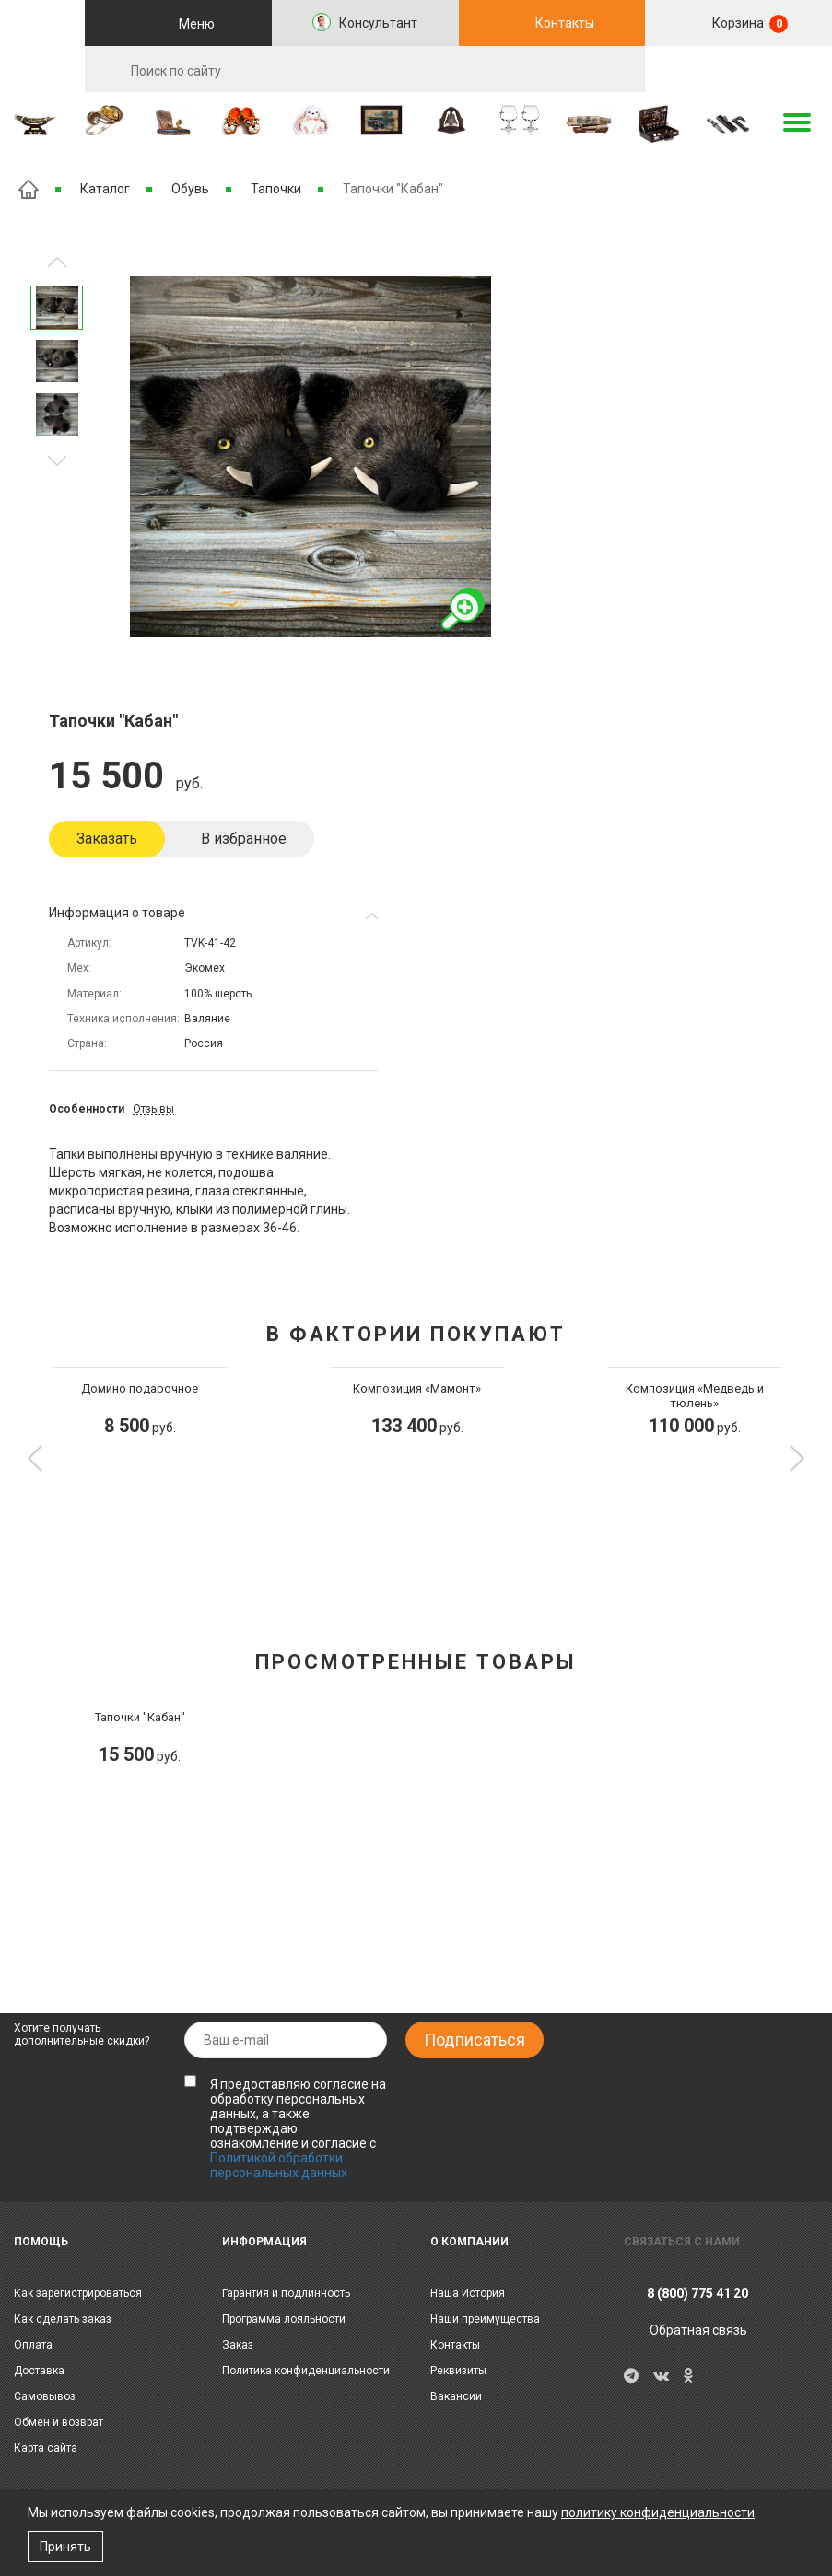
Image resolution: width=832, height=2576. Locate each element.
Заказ (237, 2344)
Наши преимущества (485, 2319)
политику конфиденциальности (658, 2512)
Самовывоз (45, 2396)
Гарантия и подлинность (286, 2293)
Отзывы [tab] (153, 1108)
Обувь (190, 188)
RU (739, 70)
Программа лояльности (284, 2319)
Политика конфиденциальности (306, 2370)
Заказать (106, 838)
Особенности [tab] (86, 1108)
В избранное (244, 838)
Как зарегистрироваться (78, 2293)
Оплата (33, 2344)
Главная (28, 189)
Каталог (105, 188)
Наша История (467, 2293)
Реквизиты (458, 2370)
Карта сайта (45, 2448)
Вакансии (456, 2396)
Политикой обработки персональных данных (278, 2165)
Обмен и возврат (58, 2422)
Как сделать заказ (62, 2319)
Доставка (39, 2370)
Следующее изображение (57, 262)
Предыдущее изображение (57, 461)
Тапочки (276, 188)
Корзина (748, 24)
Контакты (564, 23)
